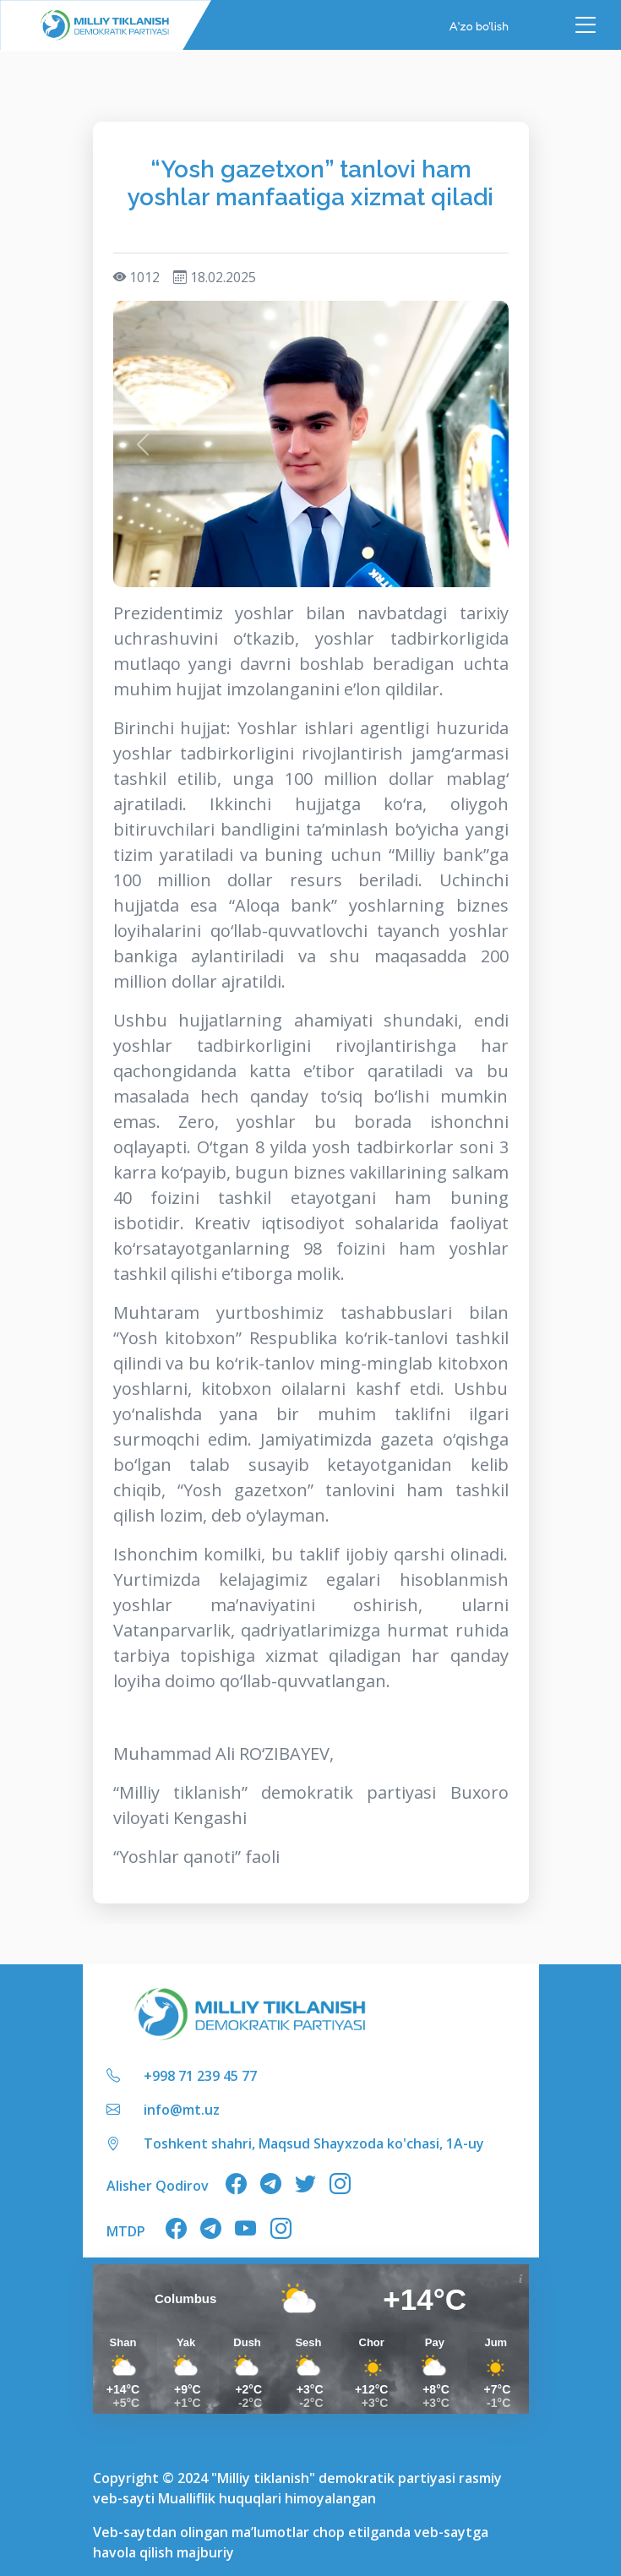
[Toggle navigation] (586, 25)
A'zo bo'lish (479, 25)
